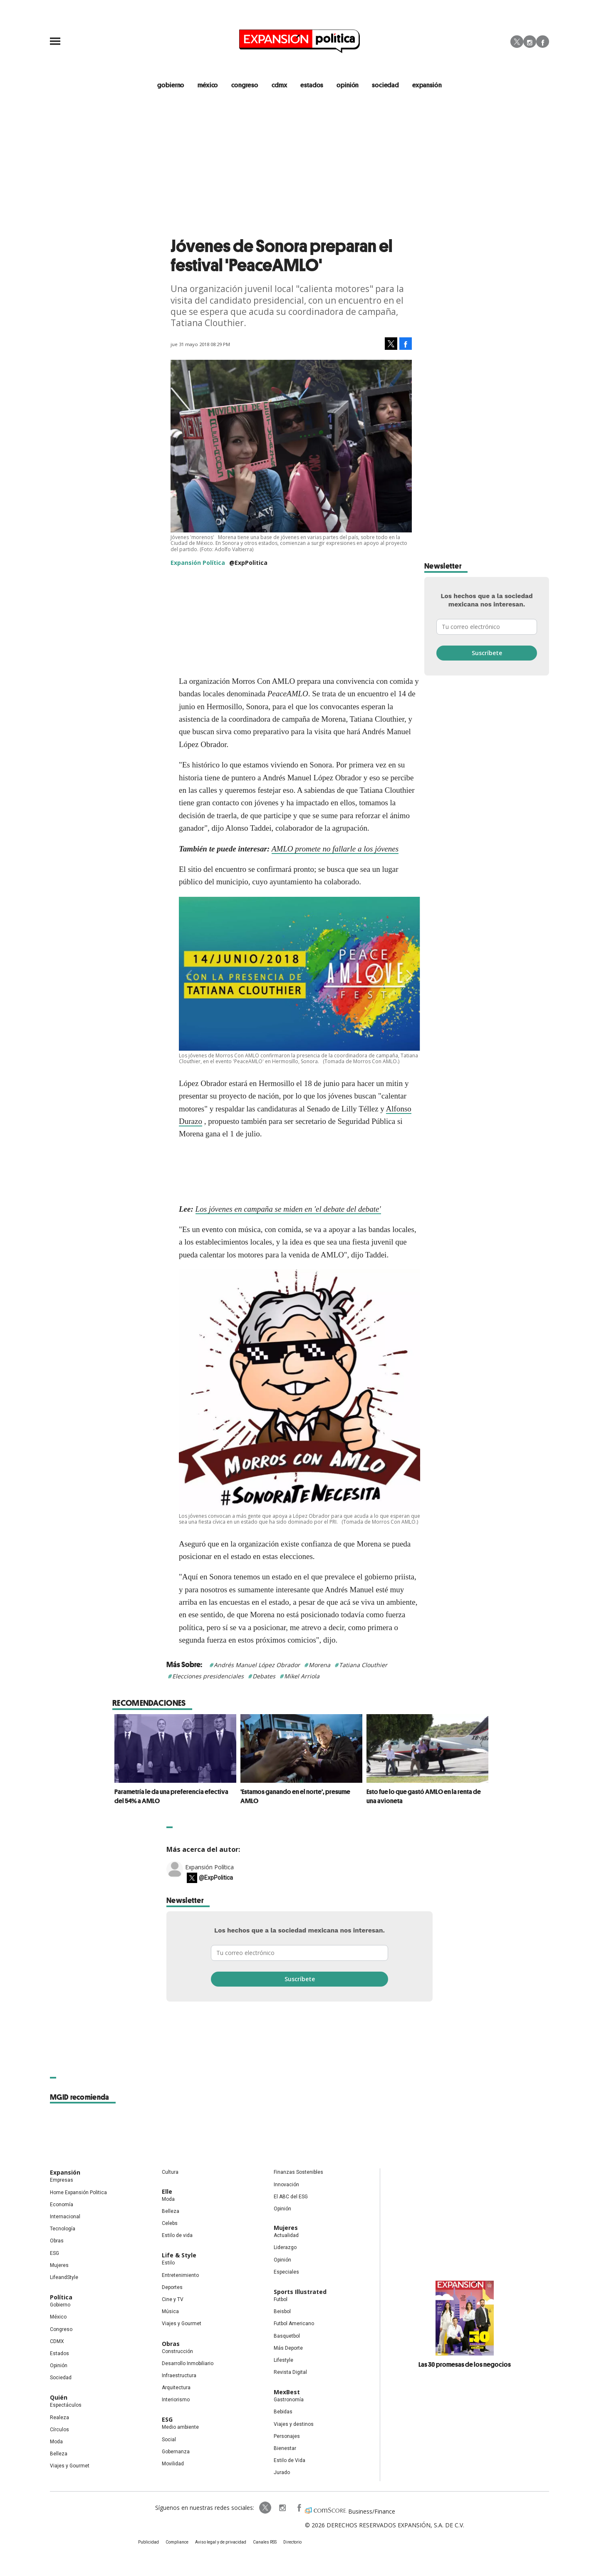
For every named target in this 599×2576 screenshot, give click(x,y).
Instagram (529, 41)
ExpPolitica (265, 2508)
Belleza (58, 2454)
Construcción (177, 2351)
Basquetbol (287, 2336)
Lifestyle (283, 2360)
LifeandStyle (64, 2277)
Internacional (65, 2217)
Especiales (286, 2272)
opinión (348, 84)
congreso (244, 84)
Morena (319, 1665)
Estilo (168, 2263)
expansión (427, 84)
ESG (54, 2253)
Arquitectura (176, 2387)
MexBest (287, 2392)
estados (311, 84)
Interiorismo (176, 2400)
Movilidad (173, 2464)
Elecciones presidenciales (208, 1676)
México (58, 2317)
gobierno (170, 84)
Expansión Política (209, 1867)
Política (61, 2297)
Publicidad (148, 2542)
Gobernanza (176, 2452)
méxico (208, 84)
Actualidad (286, 2235)
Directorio (292, 2542)
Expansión (65, 2172)
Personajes (287, 2436)
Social (169, 2439)
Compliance (177, 2542)
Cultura (170, 2172)
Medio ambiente (180, 2427)
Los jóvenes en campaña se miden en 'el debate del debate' (288, 1209)
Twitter (516, 41)
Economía (61, 2204)
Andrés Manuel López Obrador (257, 1665)
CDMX (279, 84)
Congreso (61, 2329)
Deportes (172, 2287)
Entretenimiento (180, 2275)
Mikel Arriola (301, 1676)
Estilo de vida (177, 2235)
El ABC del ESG (291, 2197)
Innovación (286, 2184)
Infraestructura (179, 2375)
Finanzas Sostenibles (298, 2172)
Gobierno (60, 2305)
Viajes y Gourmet (69, 2466)
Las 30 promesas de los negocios (464, 2364)
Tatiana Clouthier (363, 1665)
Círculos (59, 2429)
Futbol (280, 2299)
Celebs (170, 2223)
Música (170, 2311)
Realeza (59, 2417)
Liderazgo (285, 2247)
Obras (57, 2241)
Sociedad (385, 84)
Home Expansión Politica (78, 2192)
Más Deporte (288, 2348)
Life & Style (179, 2255)
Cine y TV (172, 2299)
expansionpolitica (282, 2508)
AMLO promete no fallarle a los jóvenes (335, 848)
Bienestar (285, 2448)
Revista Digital (290, 2372)
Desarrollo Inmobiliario (187, 2363)
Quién (58, 2397)
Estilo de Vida (289, 2460)
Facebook (542, 41)
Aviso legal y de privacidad (220, 2542)
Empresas (61, 2180)
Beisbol (282, 2311)
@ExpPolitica (248, 563)
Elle (167, 2191)
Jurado (282, 2472)
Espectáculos (66, 2405)
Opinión (58, 2365)
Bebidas (283, 2412)
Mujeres (59, 2265)
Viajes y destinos (294, 2424)
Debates (263, 1676)
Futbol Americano (294, 2323)
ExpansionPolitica (298, 2508)
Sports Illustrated (300, 2292)
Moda (56, 2442)
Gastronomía (289, 2400)
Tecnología (62, 2229)
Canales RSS (265, 2542)
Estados (59, 2353)
